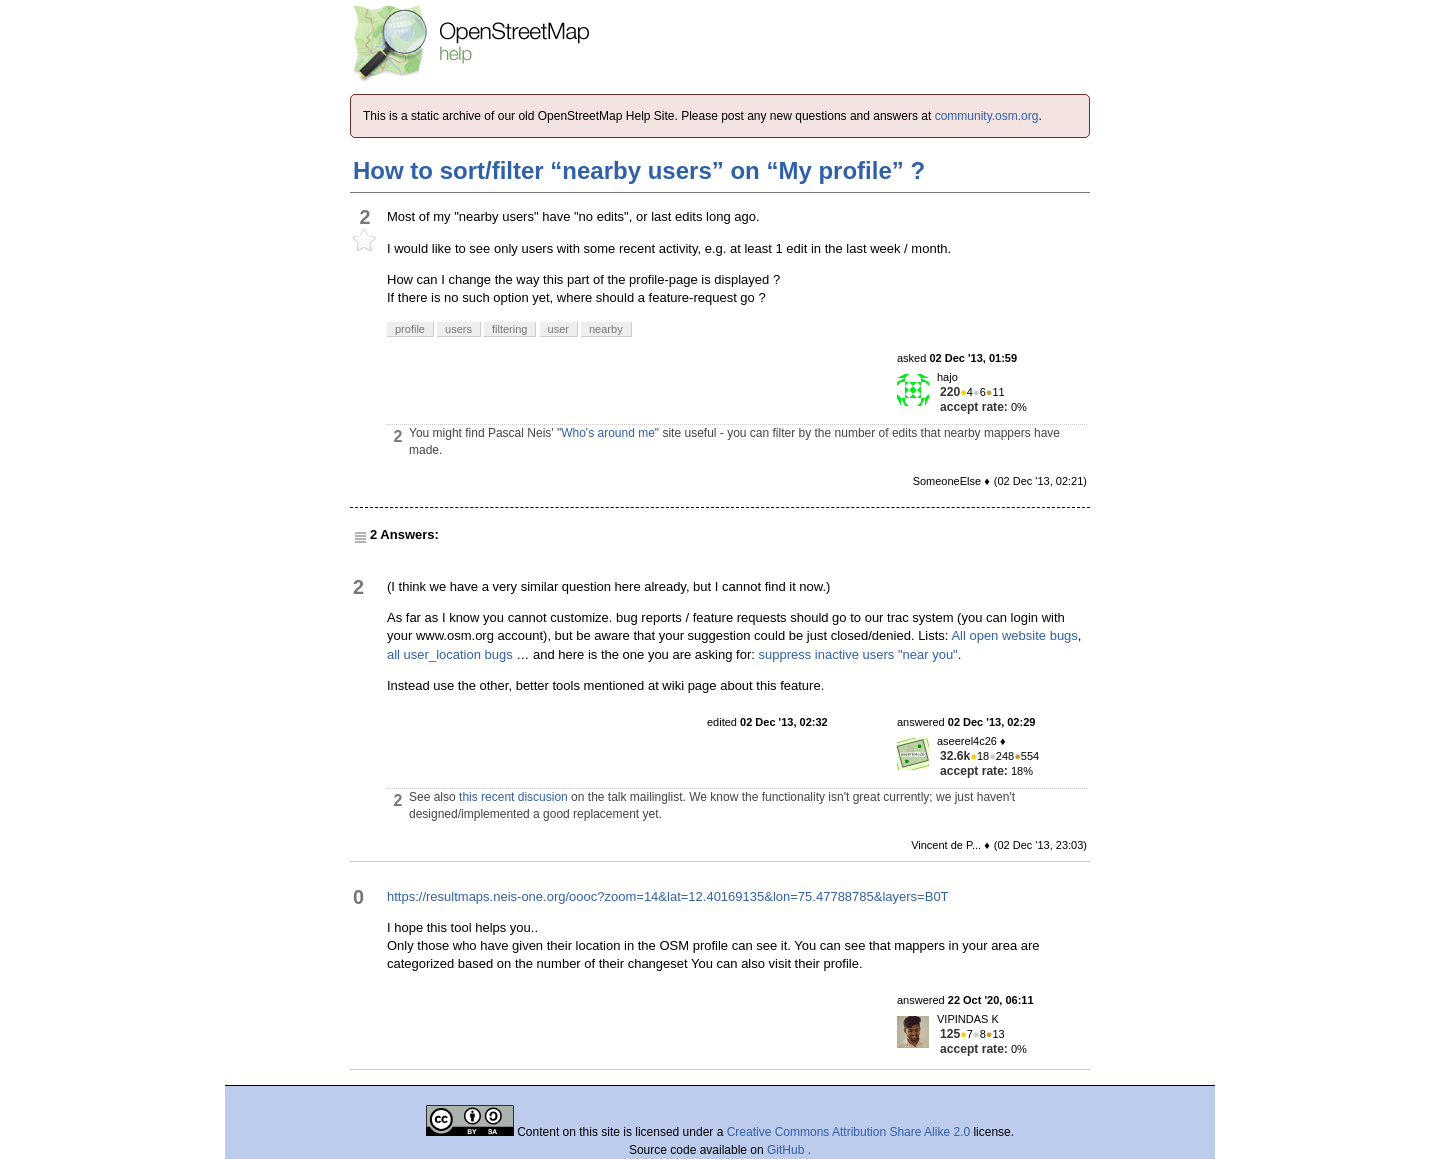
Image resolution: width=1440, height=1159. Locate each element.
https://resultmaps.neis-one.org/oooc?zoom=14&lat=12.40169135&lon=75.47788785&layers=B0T (668, 896)
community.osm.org (987, 116)
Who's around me (608, 433)
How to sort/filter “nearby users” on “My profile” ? (639, 170)
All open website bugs (1014, 635)
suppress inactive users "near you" (857, 654)
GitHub (787, 1150)
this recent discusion (513, 797)
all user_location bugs (450, 654)
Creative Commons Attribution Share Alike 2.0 (848, 1132)
